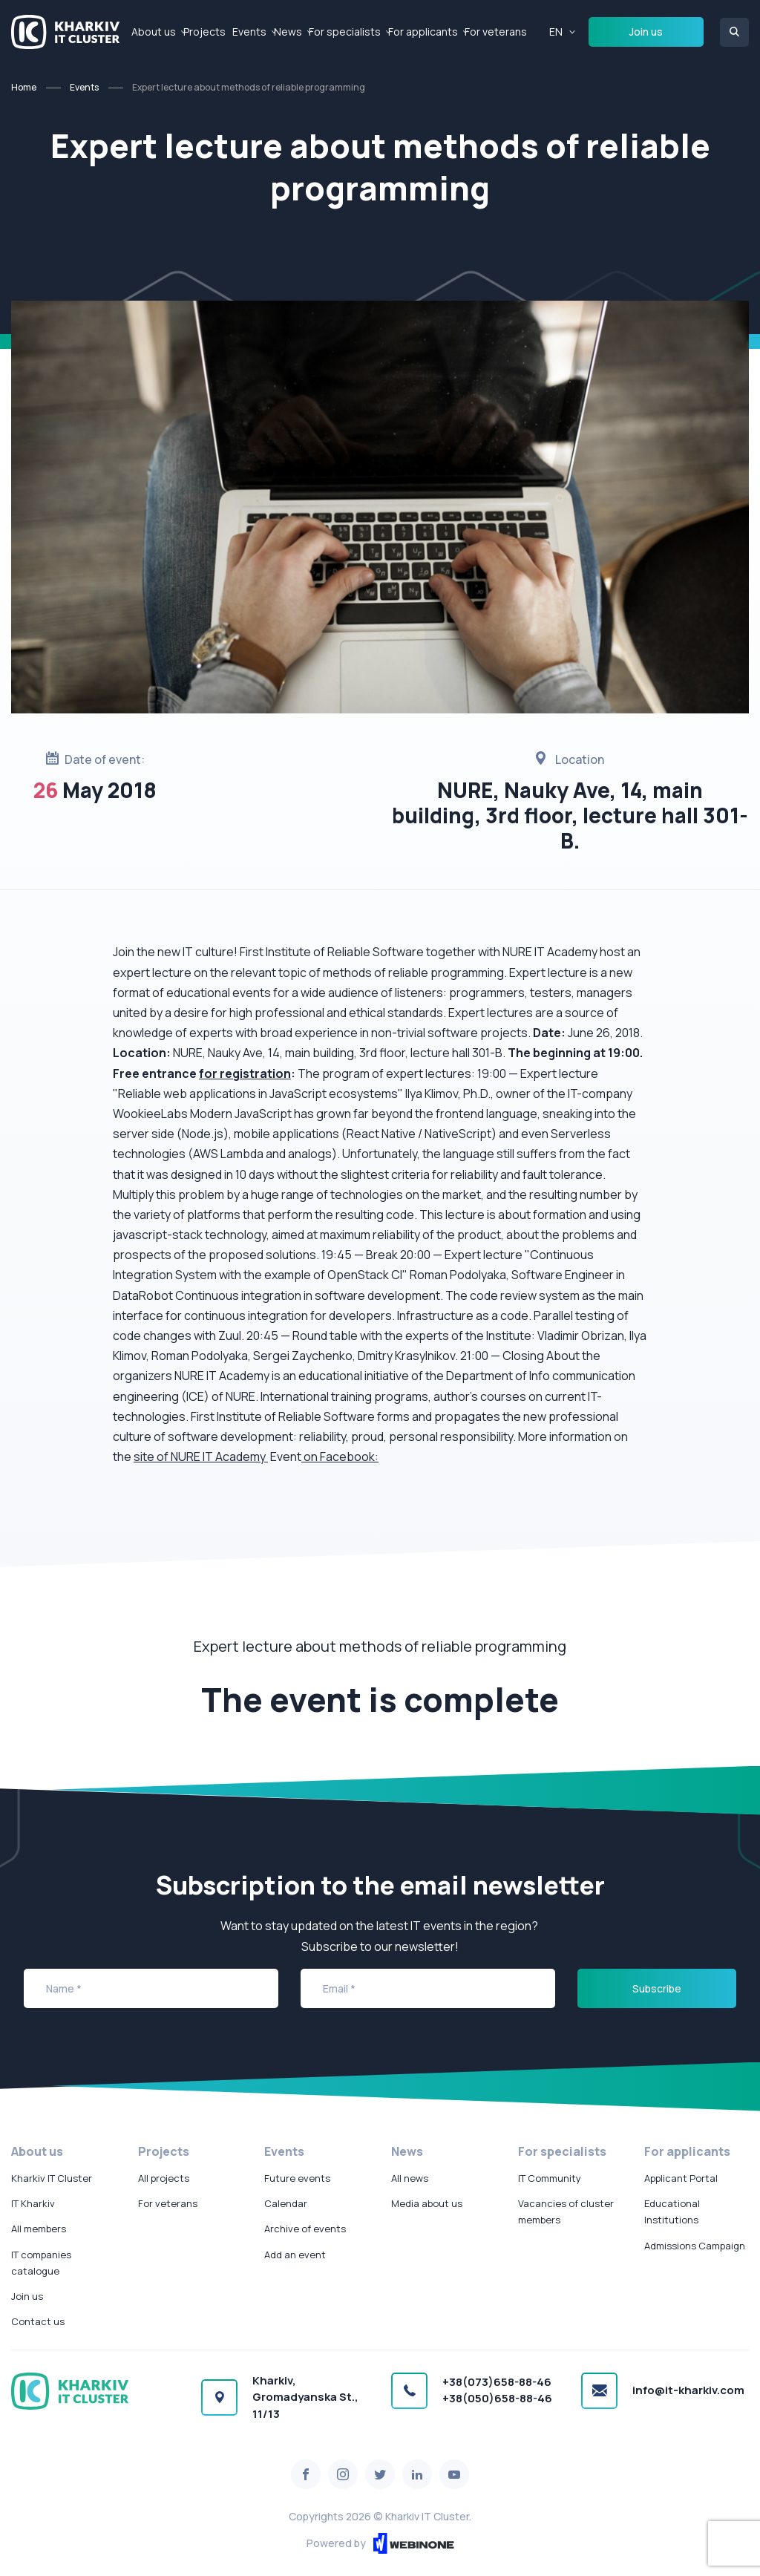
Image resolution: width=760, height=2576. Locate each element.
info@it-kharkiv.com (688, 2390)
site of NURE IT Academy (201, 1456)
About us (153, 31)
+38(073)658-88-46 (496, 2382)
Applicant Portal (681, 2178)
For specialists (345, 31)
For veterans (496, 31)
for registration (245, 1073)
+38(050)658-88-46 (497, 2398)
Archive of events (305, 2228)
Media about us (426, 2203)
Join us (646, 31)
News (288, 31)
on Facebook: (340, 1456)
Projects (204, 31)
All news (409, 2178)
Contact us (38, 2321)
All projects (163, 2178)
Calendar (285, 2203)
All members (38, 2228)
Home (23, 87)
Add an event (295, 2254)
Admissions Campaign (694, 2245)
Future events (297, 2178)
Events (249, 31)
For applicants (423, 31)
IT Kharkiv (33, 2203)
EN (556, 31)
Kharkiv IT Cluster (51, 2178)
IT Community (549, 2178)
